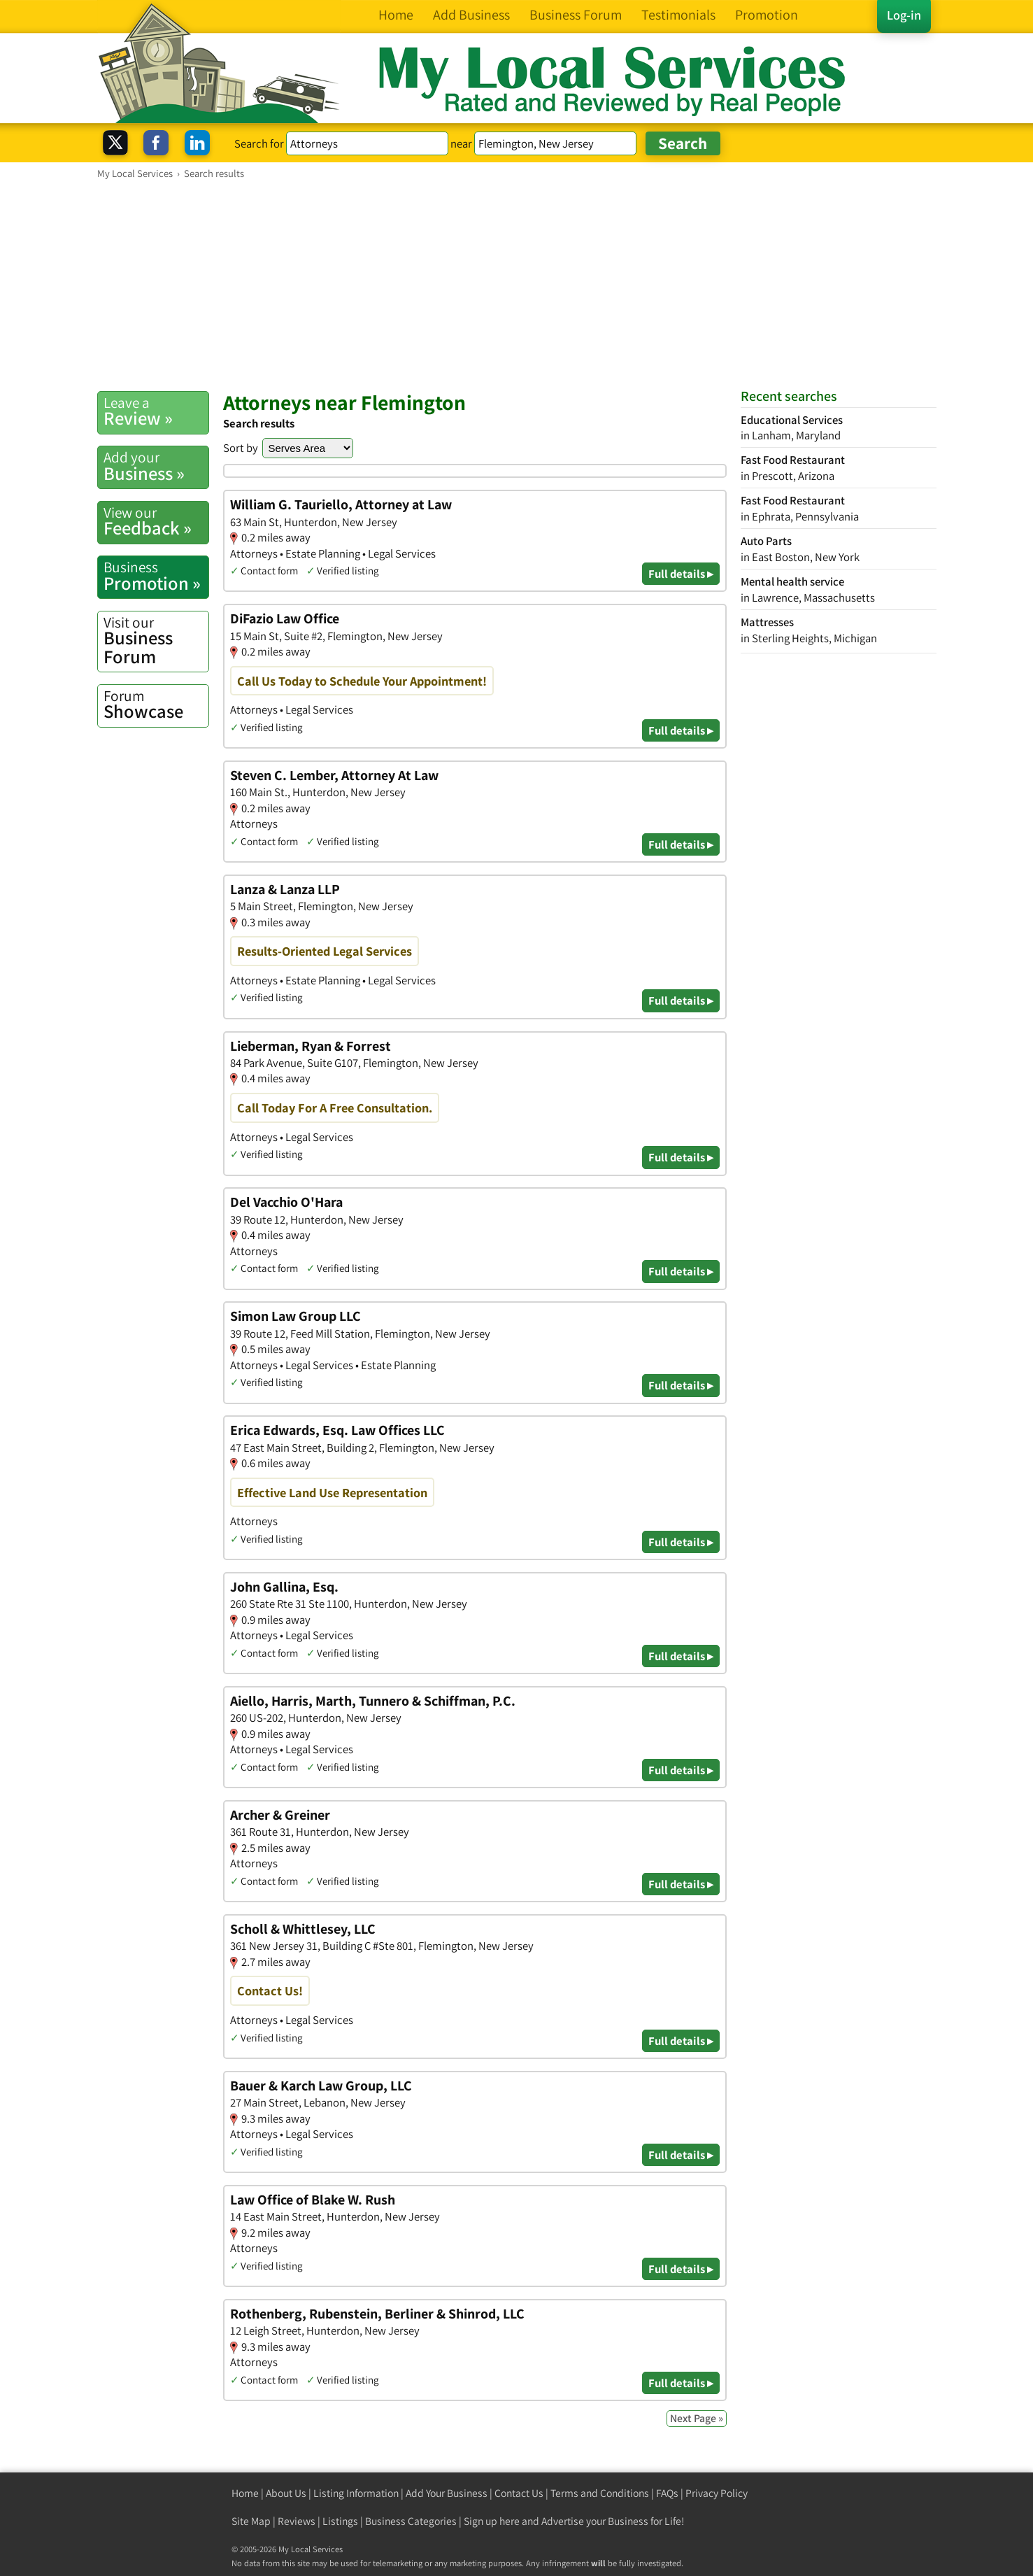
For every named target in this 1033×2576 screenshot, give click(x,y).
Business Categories (411, 2521)
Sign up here (492, 2521)
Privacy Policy (716, 2493)
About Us (286, 2493)
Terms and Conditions (599, 2493)
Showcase (156, 704)
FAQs (667, 2493)
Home (245, 2493)
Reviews (296, 2521)
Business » (156, 466)
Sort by (240, 447)
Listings (340, 2521)
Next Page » (696, 2418)
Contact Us (518, 2493)
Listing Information (356, 2493)
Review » (156, 411)
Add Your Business (446, 2493)
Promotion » (156, 576)
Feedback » (156, 521)
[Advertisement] (516, 285)
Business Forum (156, 640)
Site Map (251, 2521)
